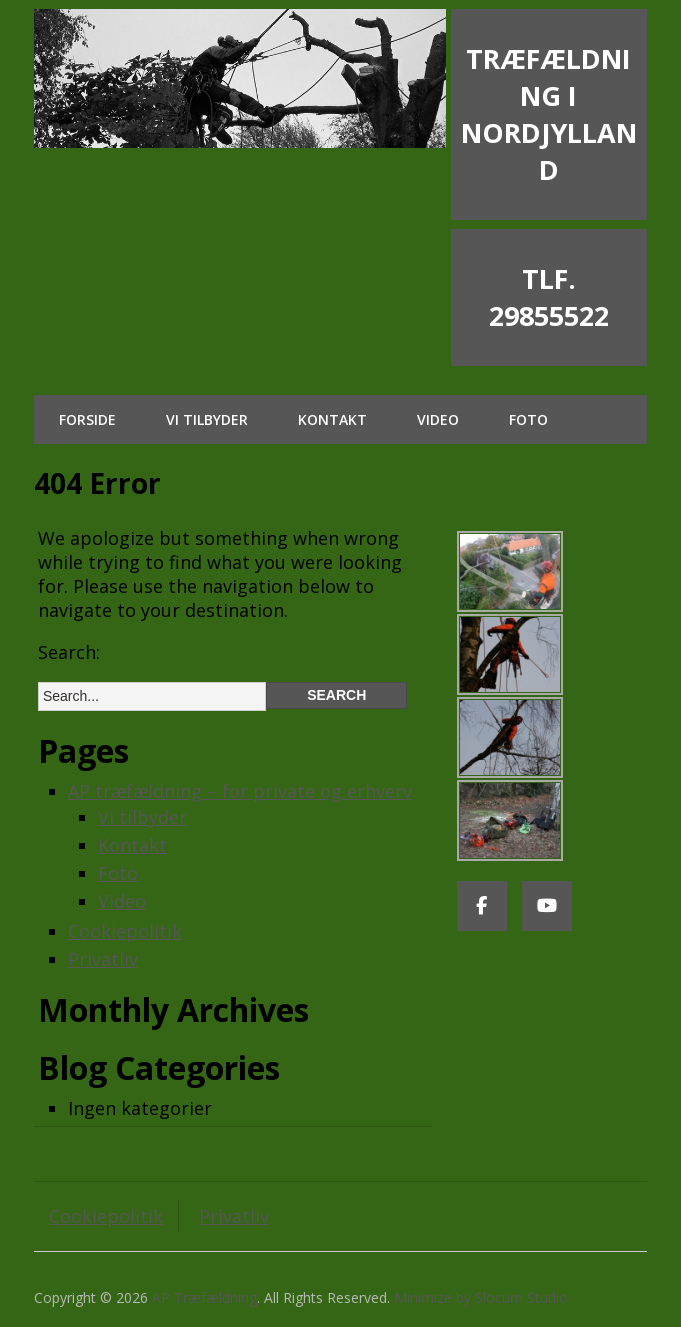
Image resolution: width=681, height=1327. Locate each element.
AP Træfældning (204, 1297)
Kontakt (332, 419)
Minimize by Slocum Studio (481, 1297)
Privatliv (103, 959)
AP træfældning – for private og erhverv (240, 791)
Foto (528, 419)
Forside (87, 419)
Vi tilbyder (207, 419)
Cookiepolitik (125, 931)
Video (438, 419)
